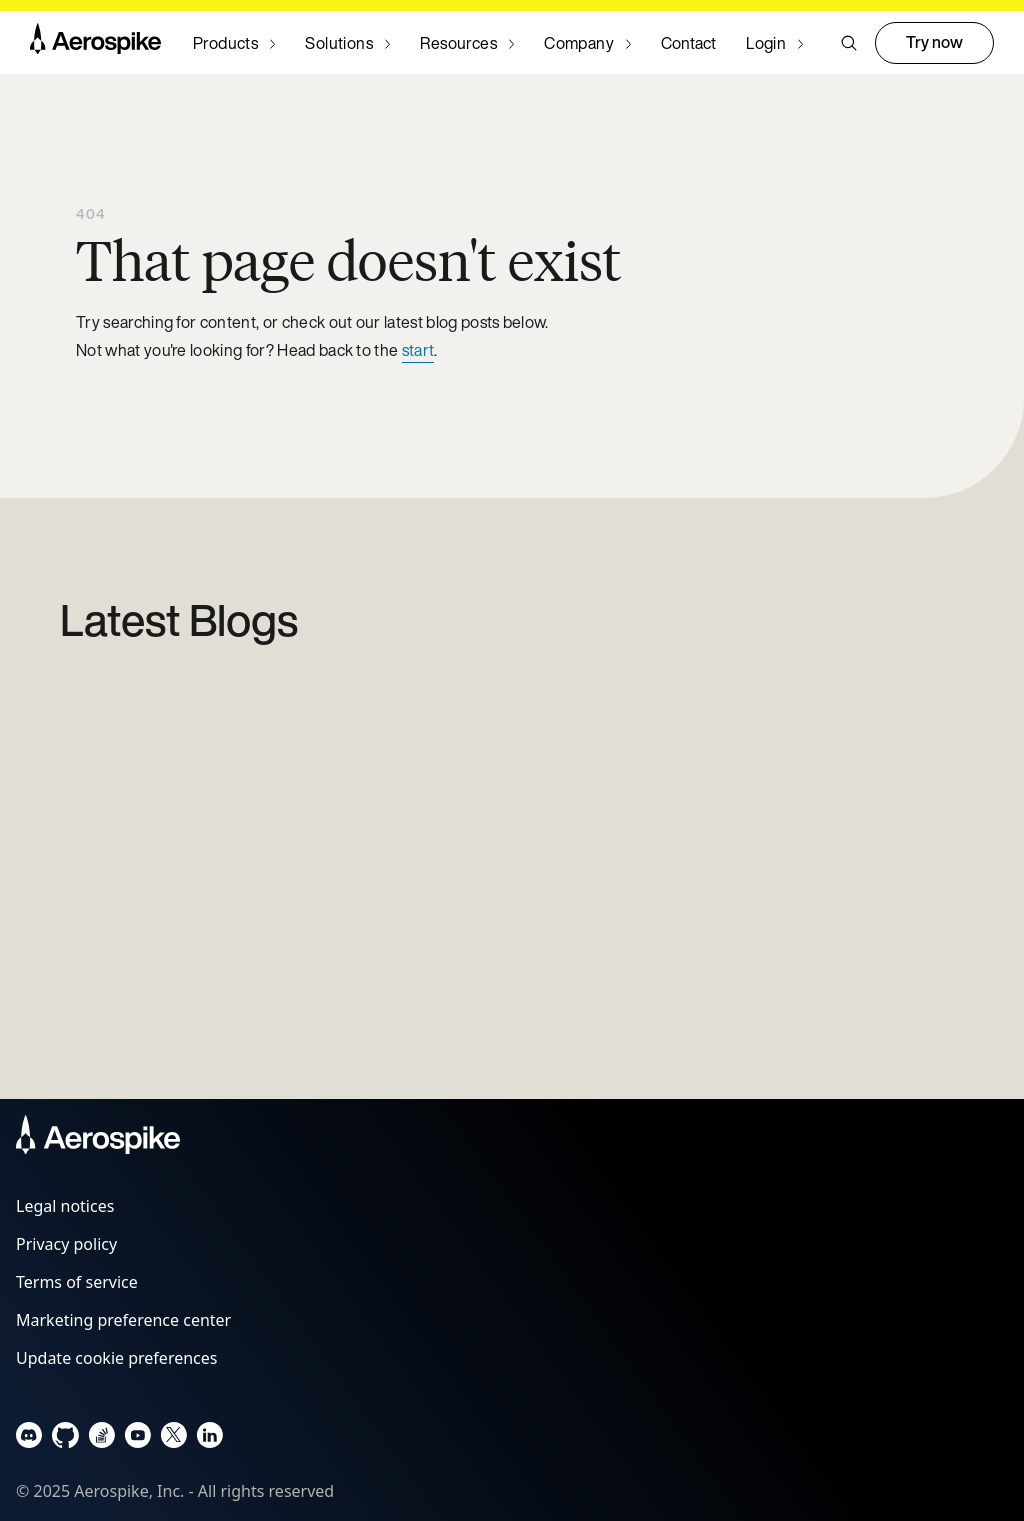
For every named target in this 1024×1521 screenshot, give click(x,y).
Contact (688, 43)
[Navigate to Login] (774, 43)
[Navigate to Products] (234, 43)
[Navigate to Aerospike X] (173, 1439)
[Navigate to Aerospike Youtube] (137, 1439)
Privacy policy (66, 1244)
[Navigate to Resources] (467, 43)
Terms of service (77, 1282)
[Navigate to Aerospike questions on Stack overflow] (101, 1439)
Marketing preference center (123, 1320)
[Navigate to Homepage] (95, 43)
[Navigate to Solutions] (347, 43)
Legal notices (65, 1206)
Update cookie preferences (116, 1358)
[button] (849, 43)
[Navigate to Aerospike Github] (65, 1439)
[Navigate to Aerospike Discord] (29, 1439)
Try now (934, 42)
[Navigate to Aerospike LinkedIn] (209, 1439)
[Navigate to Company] (587, 43)
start (418, 350)
